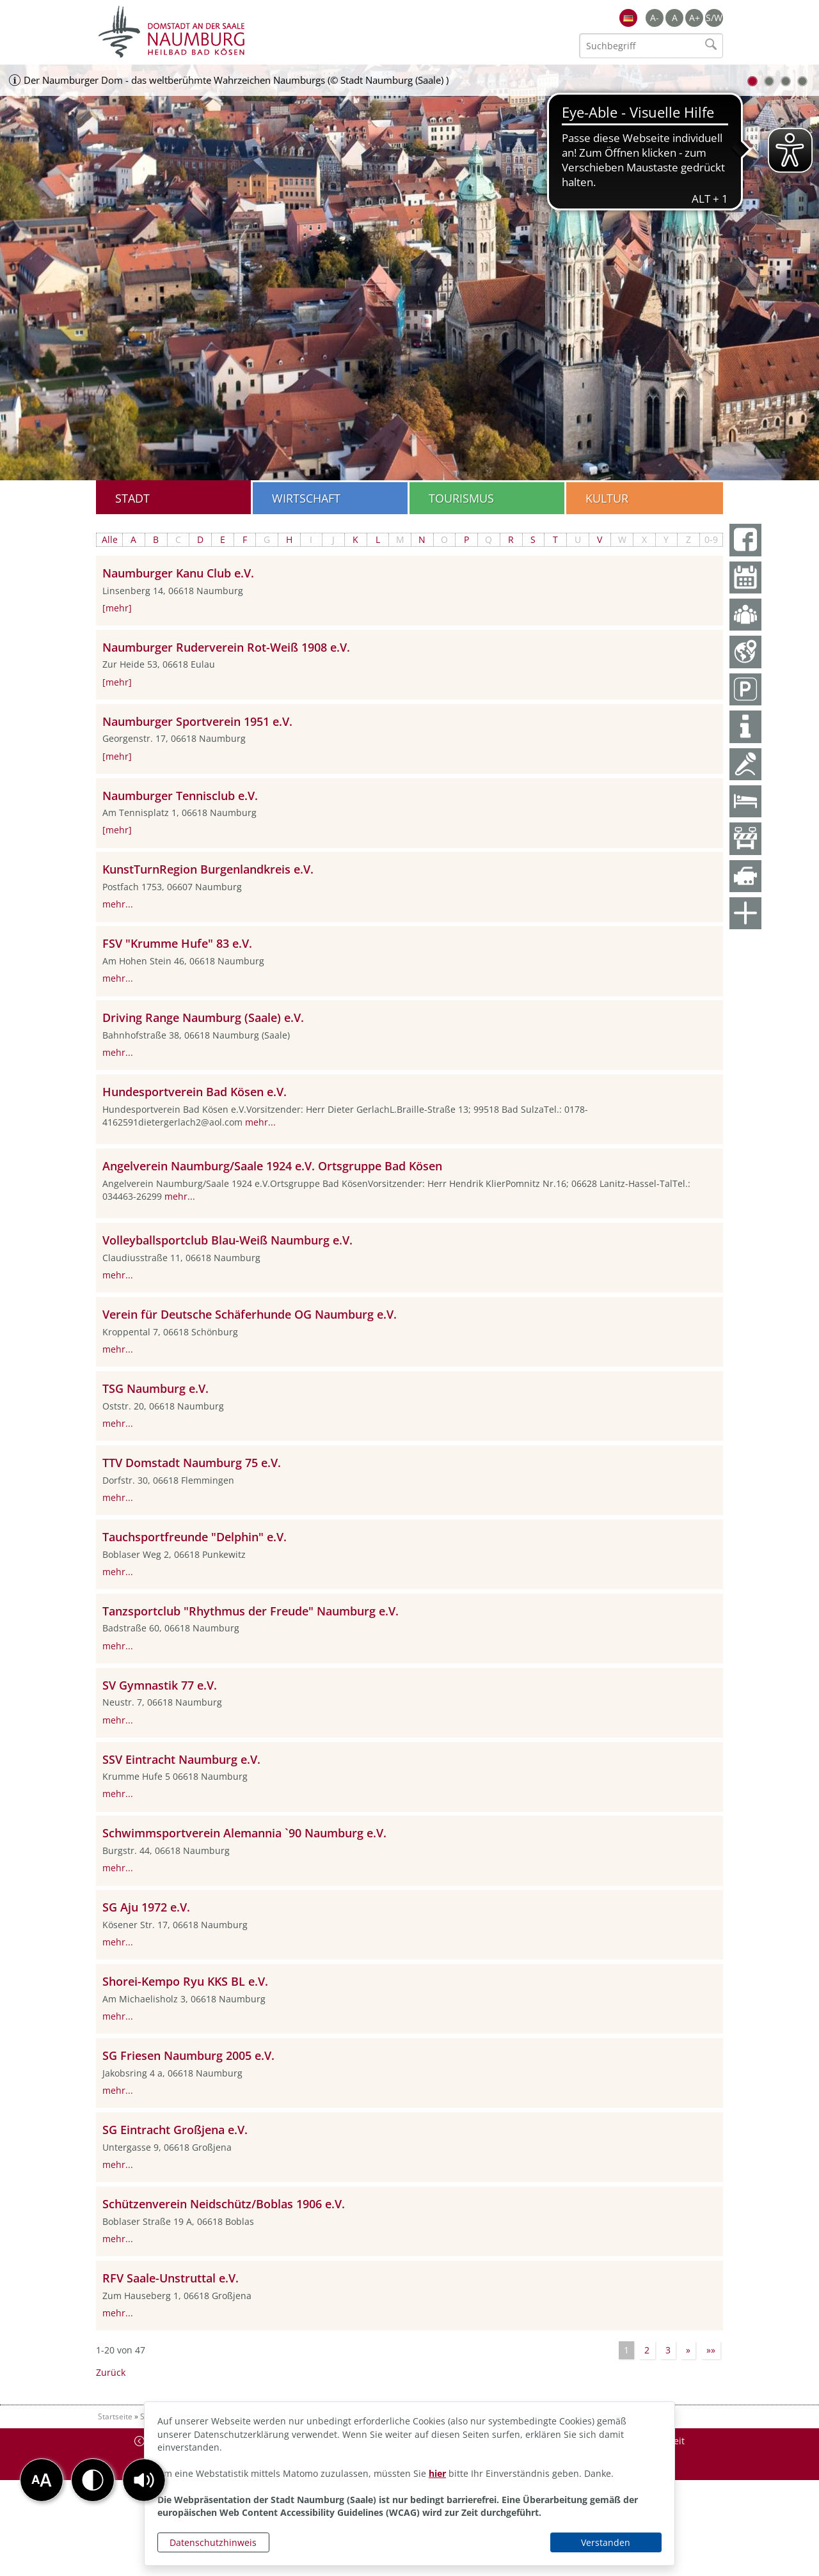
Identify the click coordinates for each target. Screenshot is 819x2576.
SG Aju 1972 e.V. (146, 1907)
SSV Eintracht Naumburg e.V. (181, 1759)
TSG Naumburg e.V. (155, 1388)
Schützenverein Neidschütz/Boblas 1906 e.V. (223, 2203)
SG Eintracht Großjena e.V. (175, 2129)
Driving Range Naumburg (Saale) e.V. (203, 1017)
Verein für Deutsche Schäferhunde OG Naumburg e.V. (249, 1314)
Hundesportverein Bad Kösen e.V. (194, 1091)
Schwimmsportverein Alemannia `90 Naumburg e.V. (244, 1833)
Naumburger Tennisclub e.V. (180, 795)
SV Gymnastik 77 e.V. (159, 1685)
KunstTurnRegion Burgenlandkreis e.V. (208, 869)
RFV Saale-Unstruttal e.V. (170, 2278)
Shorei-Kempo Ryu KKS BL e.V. (185, 1981)
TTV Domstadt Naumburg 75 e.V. (191, 1462)
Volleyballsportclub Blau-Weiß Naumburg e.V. (227, 1240)
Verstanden (605, 2542)
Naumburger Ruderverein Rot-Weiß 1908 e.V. (226, 647)
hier (437, 2473)
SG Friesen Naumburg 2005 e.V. (188, 2055)
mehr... (117, 904)
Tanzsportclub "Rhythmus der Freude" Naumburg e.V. (250, 1611)
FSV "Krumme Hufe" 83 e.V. (177, 943)
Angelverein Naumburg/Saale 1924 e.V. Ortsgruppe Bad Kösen (272, 1166)
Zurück (110, 2372)
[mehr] (117, 608)
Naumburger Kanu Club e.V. (178, 573)
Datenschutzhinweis (213, 2542)
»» (710, 2350)
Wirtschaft (306, 498)
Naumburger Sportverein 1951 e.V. (197, 721)
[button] (144, 2480)
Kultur (606, 498)
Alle (110, 539)
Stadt (132, 498)
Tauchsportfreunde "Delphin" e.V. (194, 1536)
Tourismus (461, 498)
